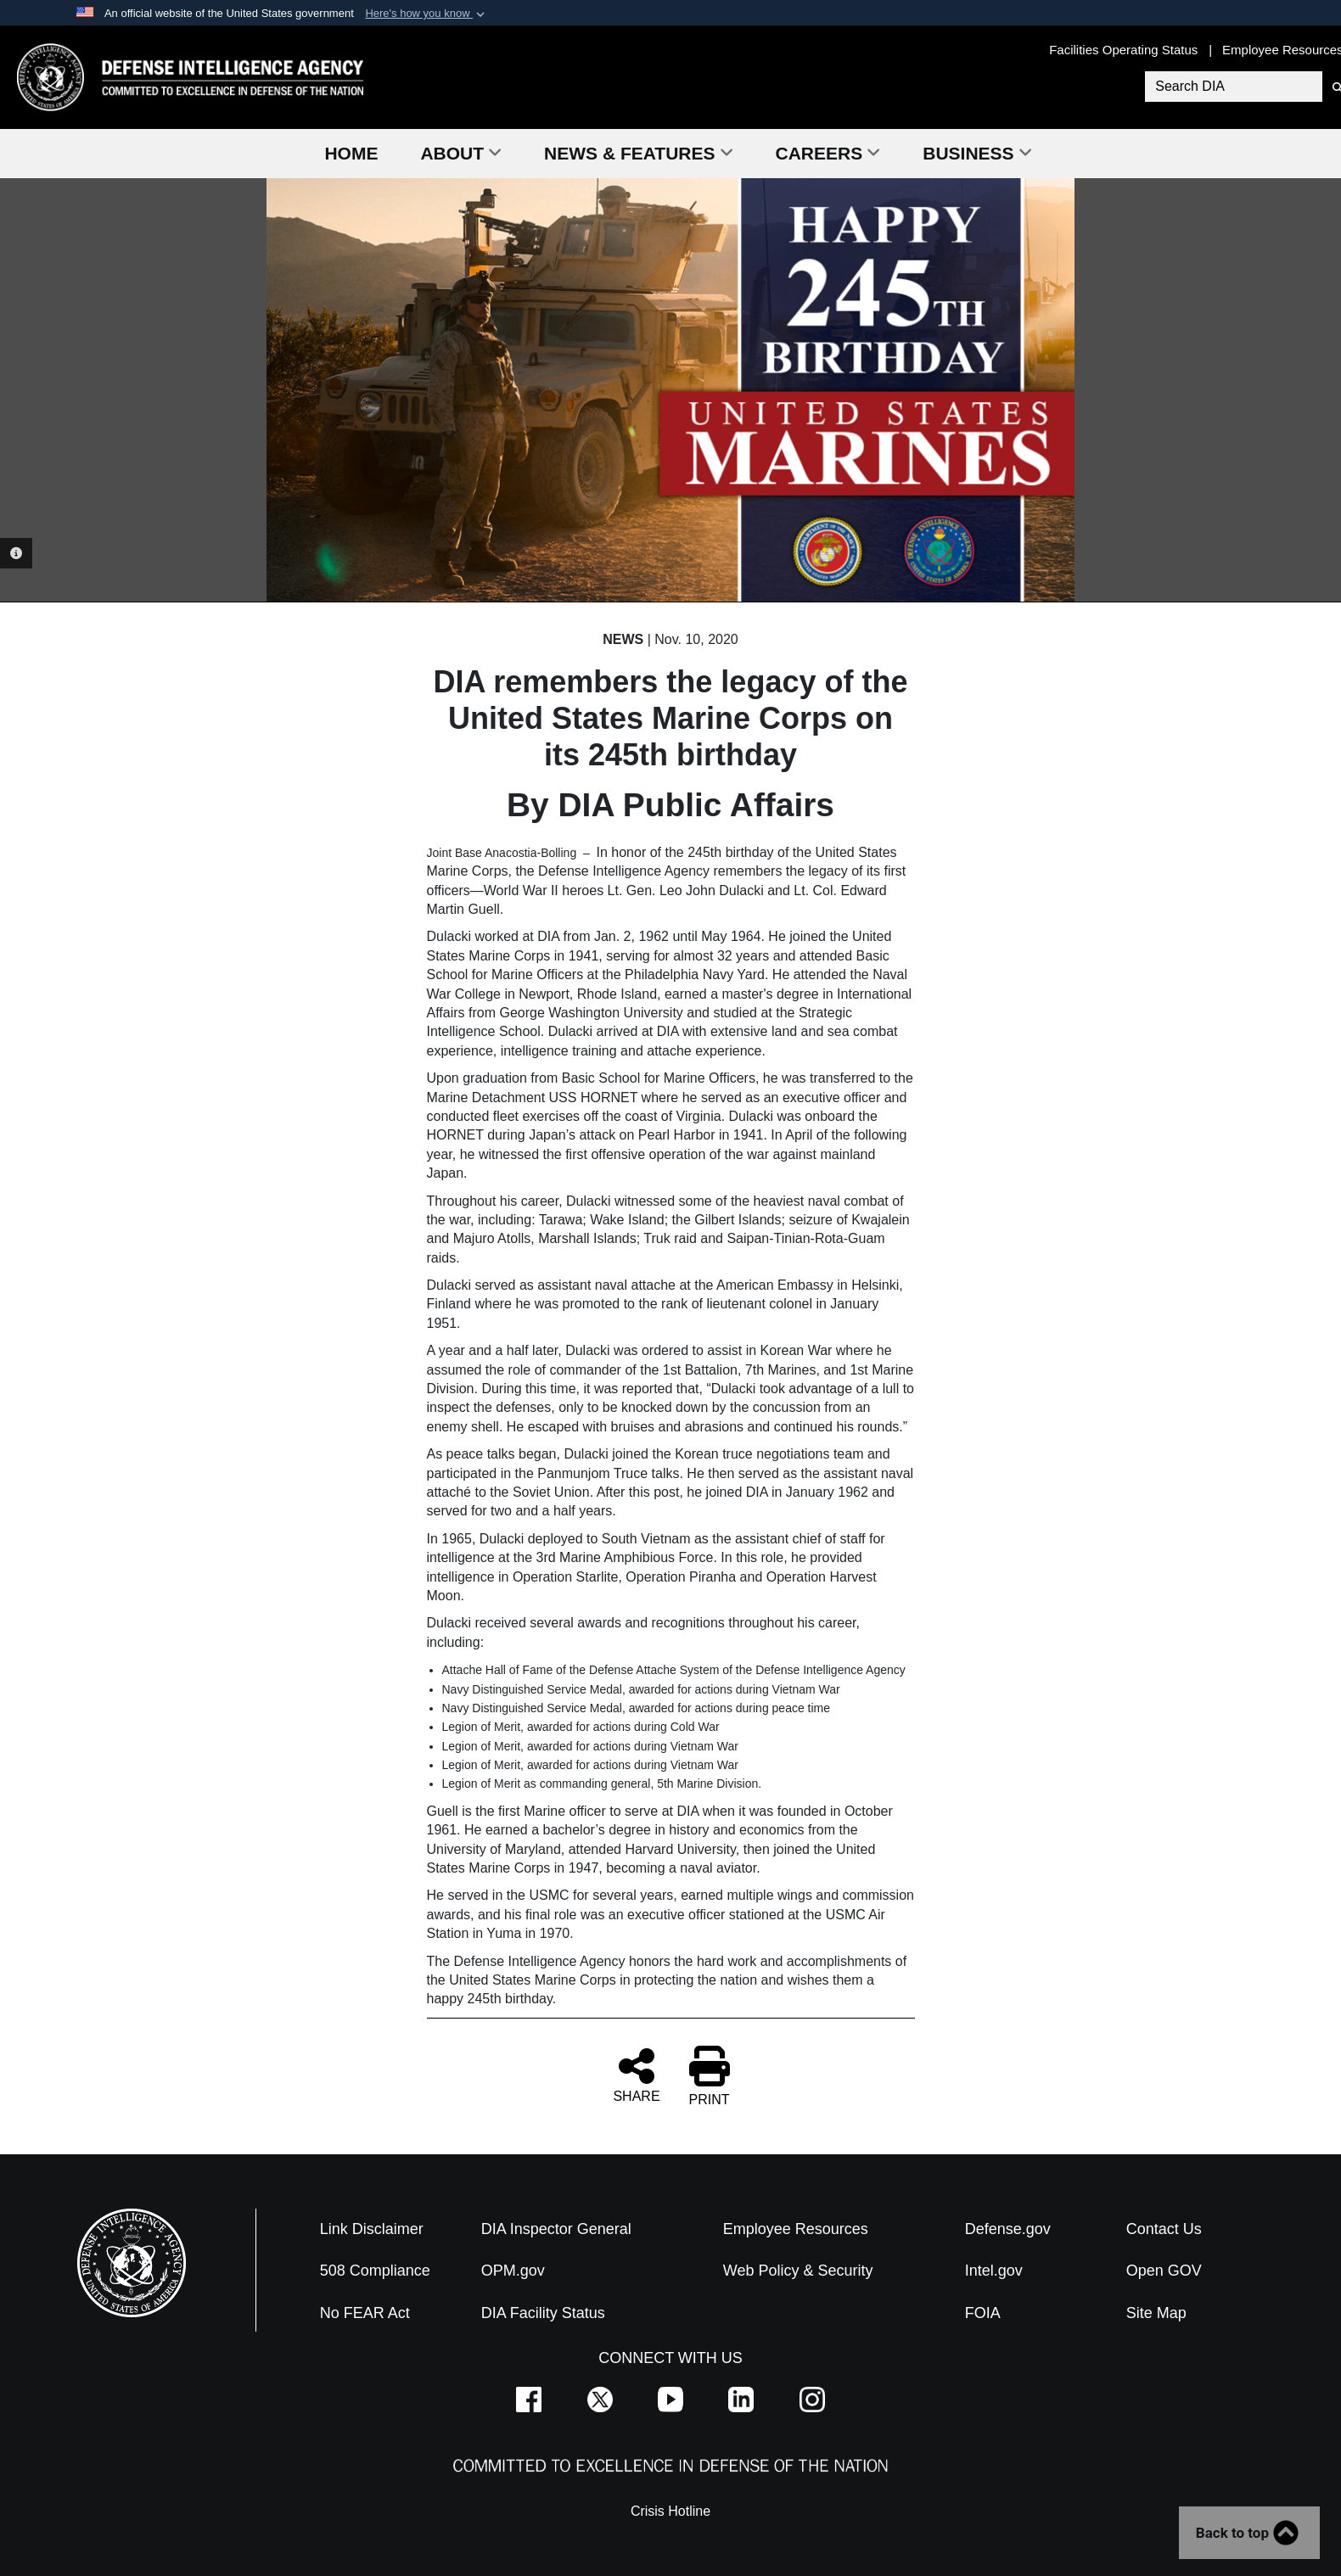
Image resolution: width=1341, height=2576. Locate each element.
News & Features (638, 153)
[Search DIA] (1231, 86)
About (461, 153)
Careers (828, 153)
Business (977, 153)
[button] (426, 13)
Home (351, 153)
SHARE (636, 2074)
